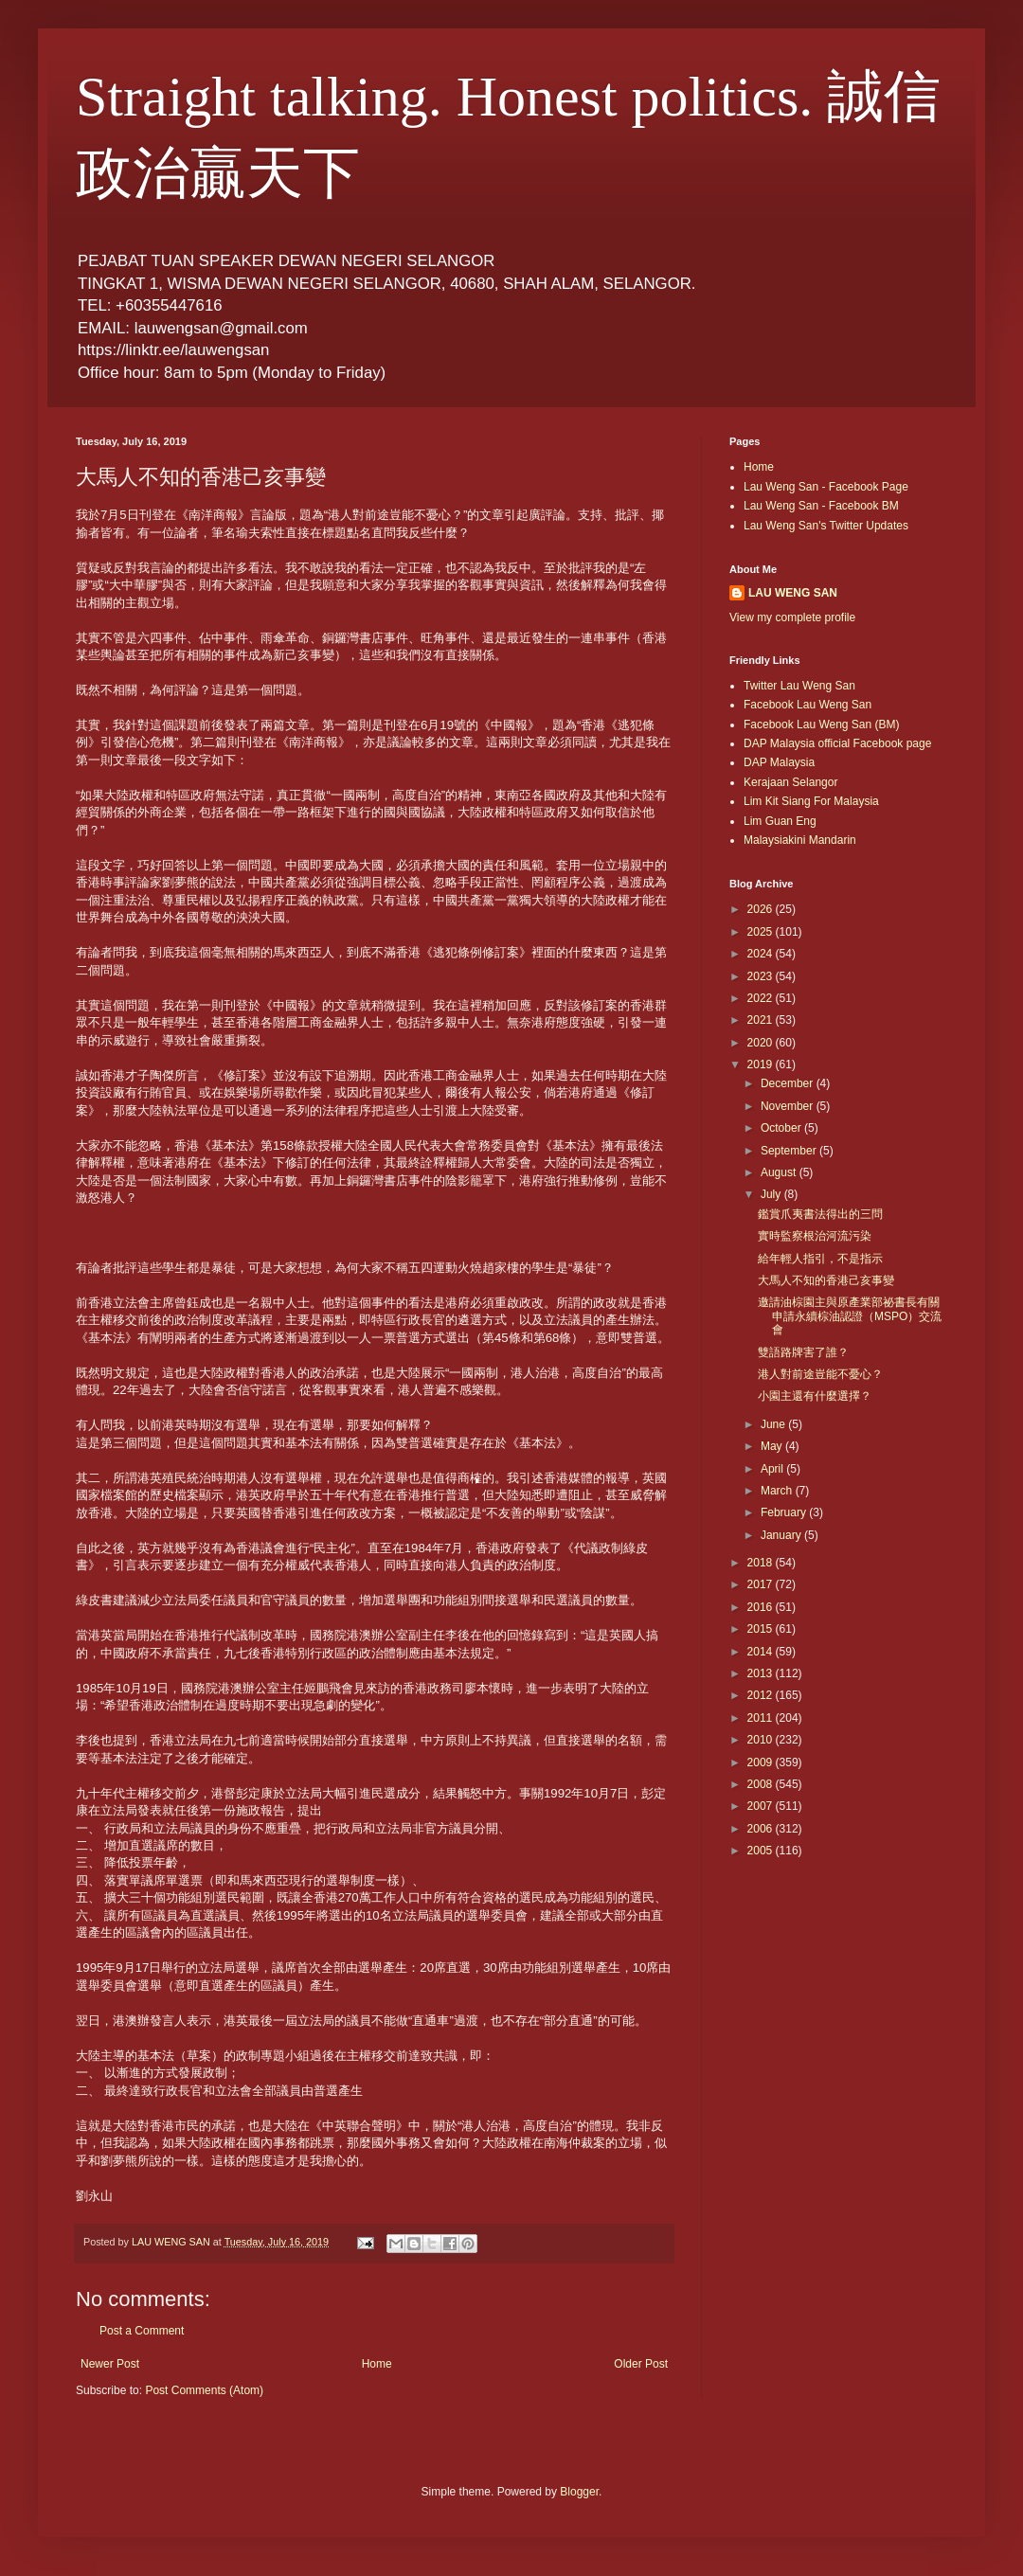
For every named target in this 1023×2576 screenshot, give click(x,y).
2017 (761, 1584)
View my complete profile (792, 617)
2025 (761, 932)
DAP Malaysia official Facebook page (837, 743)
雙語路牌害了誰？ (803, 1352)
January (782, 1535)
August (780, 1172)
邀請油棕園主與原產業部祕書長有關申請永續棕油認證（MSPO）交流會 (850, 1316)
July (772, 1194)
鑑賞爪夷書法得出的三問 (820, 1214)
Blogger (579, 2491)
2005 (761, 1850)
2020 (761, 1042)
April (773, 1469)
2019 (761, 1064)
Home (377, 2363)
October (782, 1128)
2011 (761, 1718)
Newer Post (110, 2363)
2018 (761, 1562)
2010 (761, 1739)
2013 (761, 1673)
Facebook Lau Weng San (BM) (822, 724)
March (778, 1490)
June (774, 1424)
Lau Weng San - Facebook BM (821, 505)
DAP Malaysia (779, 762)
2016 (761, 1607)
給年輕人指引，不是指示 (820, 1258)
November (789, 1106)
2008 (761, 1784)
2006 (761, 1828)
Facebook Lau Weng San (807, 704)
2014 (761, 1651)
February (785, 1512)
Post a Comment (141, 2330)
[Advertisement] (814, 1960)
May (773, 1446)
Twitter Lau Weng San (799, 685)
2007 (761, 1806)
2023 (761, 976)
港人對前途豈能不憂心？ (820, 1374)
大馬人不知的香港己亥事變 (826, 1280)
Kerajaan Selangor (790, 782)
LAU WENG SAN (792, 592)
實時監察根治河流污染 (814, 1236)
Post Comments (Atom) (204, 2390)
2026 (761, 909)
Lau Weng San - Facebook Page (826, 486)
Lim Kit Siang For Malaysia (811, 801)
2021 (761, 1020)
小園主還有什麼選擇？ (814, 1396)
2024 (761, 953)
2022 (761, 998)
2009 (761, 1762)
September (790, 1150)
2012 (761, 1695)
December (789, 1083)
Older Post (641, 2363)
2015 (761, 1629)
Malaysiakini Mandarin (800, 840)
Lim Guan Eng (780, 821)
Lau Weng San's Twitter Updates (826, 525)
